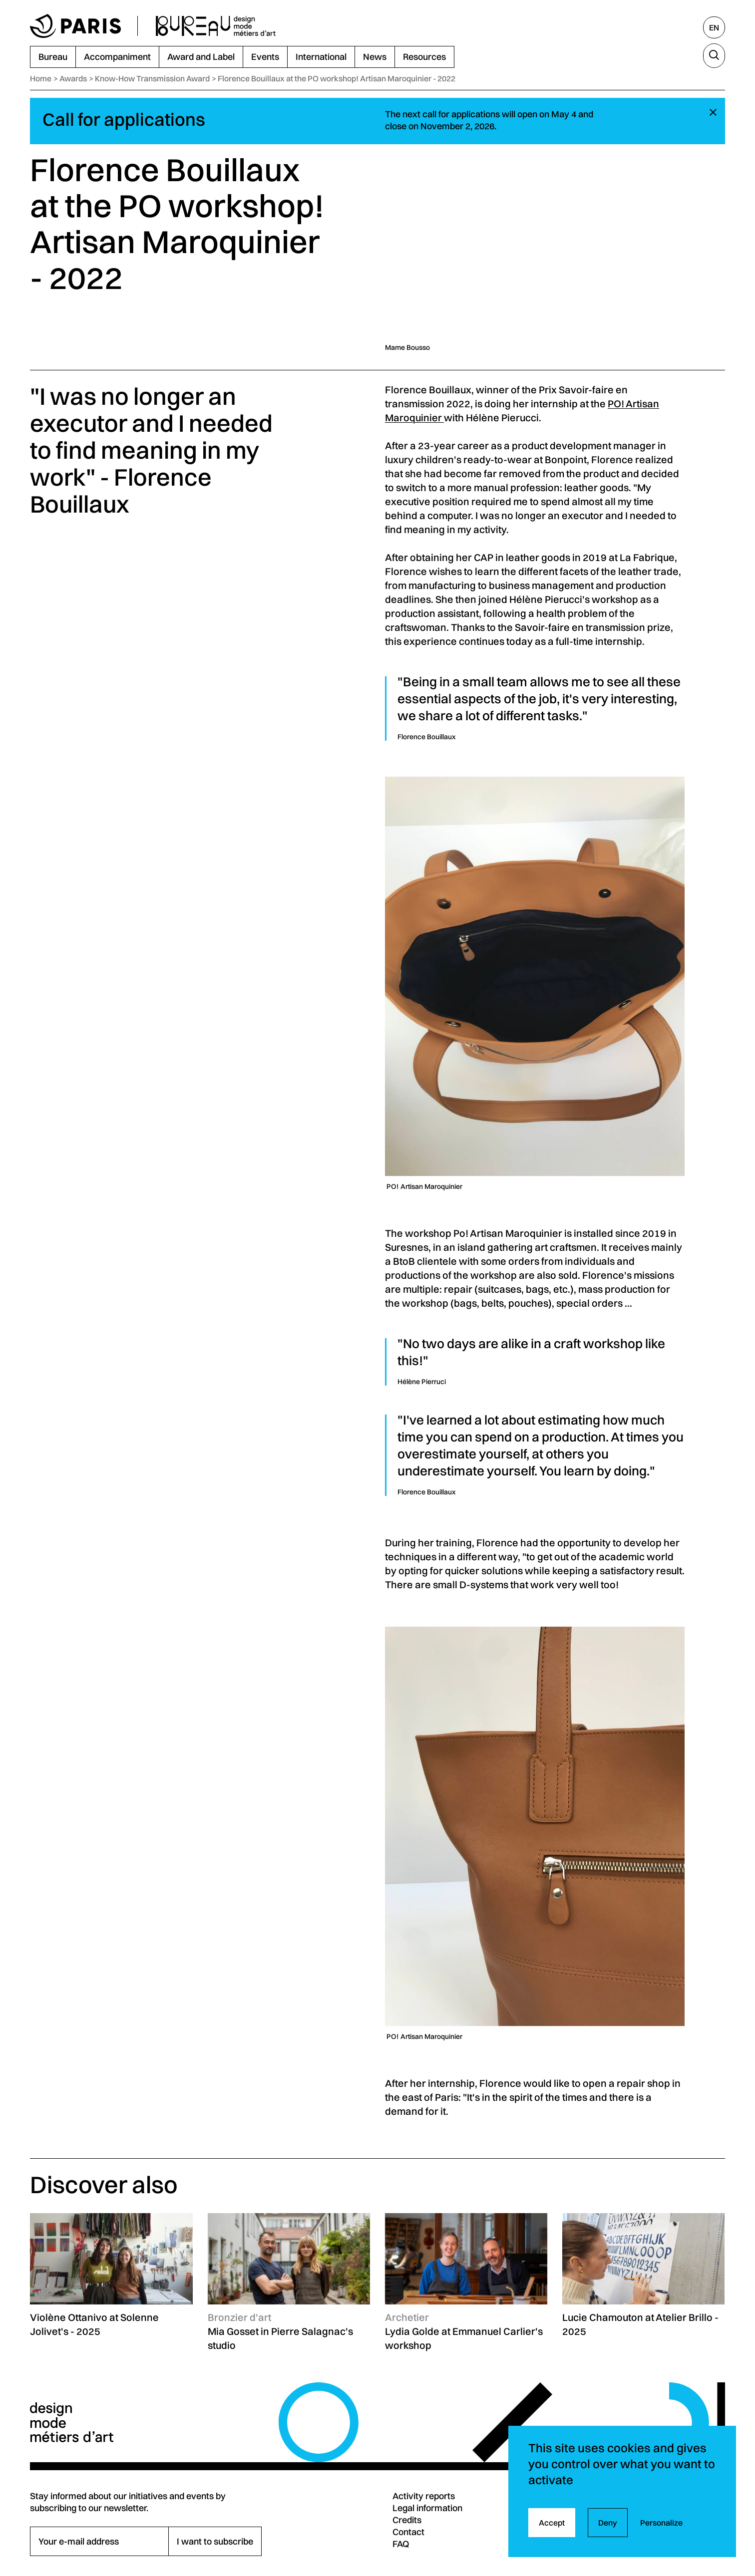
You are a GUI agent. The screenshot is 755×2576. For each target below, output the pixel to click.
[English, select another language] (714, 27)
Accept (552, 2523)
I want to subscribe (215, 2541)
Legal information (427, 2508)
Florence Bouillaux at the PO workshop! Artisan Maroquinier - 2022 (336, 78)
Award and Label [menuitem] (201, 56)
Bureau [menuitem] (52, 56)
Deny (607, 2523)
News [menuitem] (374, 56)
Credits (406, 2520)
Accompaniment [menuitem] (117, 56)
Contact (408, 2532)
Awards (73, 78)
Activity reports (423, 2496)
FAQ (400, 2544)
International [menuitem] (321, 56)
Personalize (661, 2523)
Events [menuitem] (265, 56)
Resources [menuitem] (424, 56)
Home (40, 78)
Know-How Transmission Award (152, 78)
